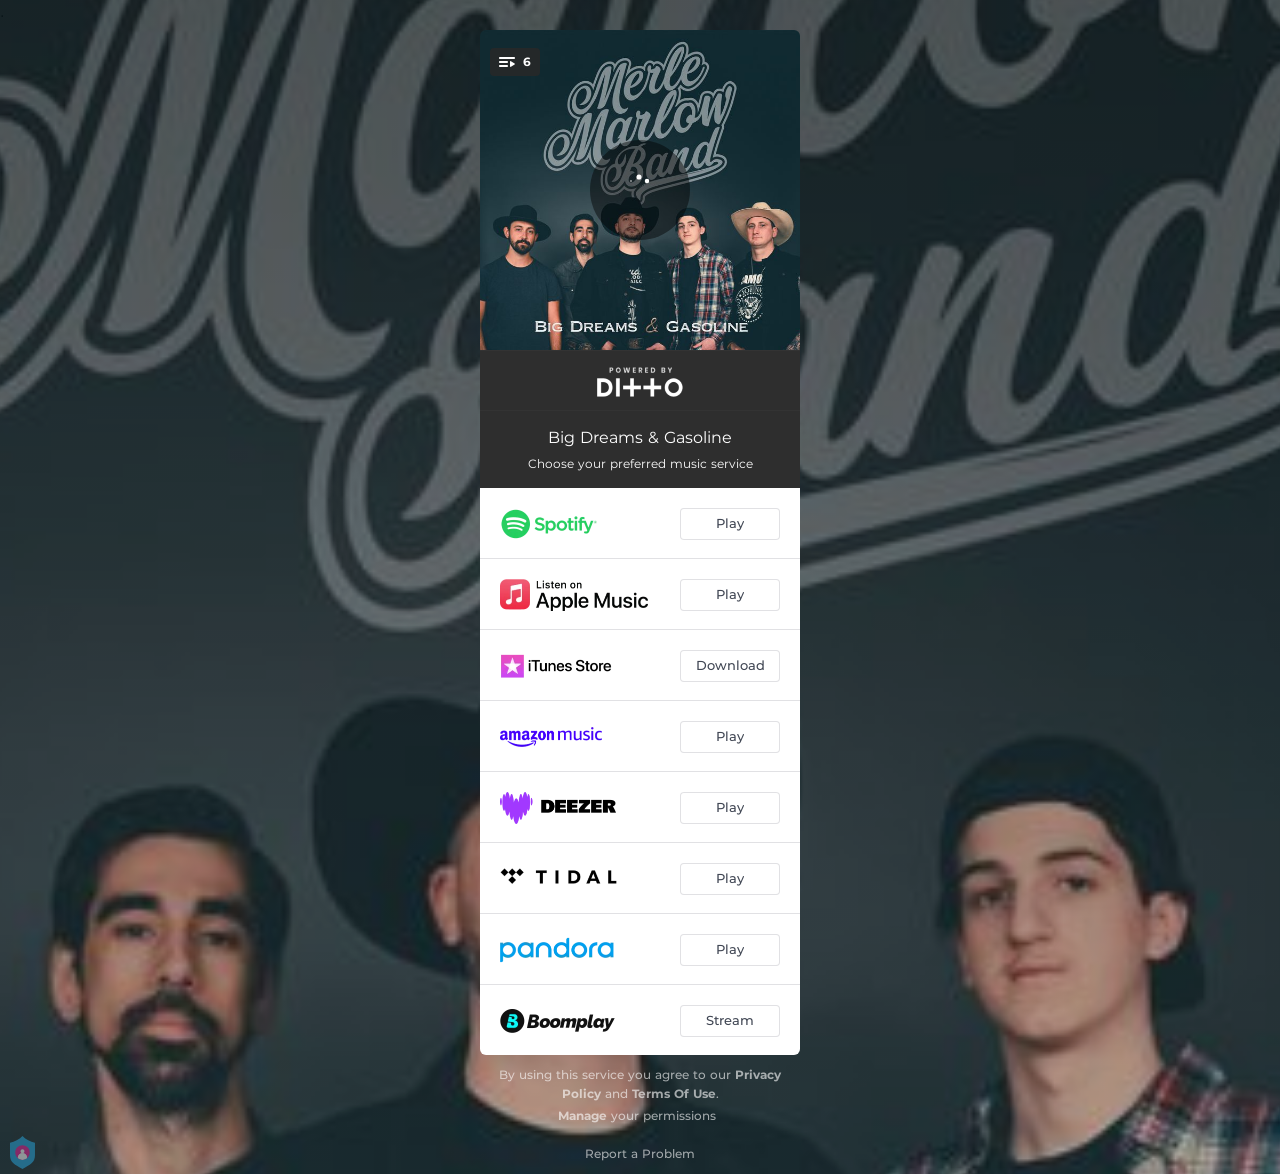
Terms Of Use (674, 1093)
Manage (582, 1115)
